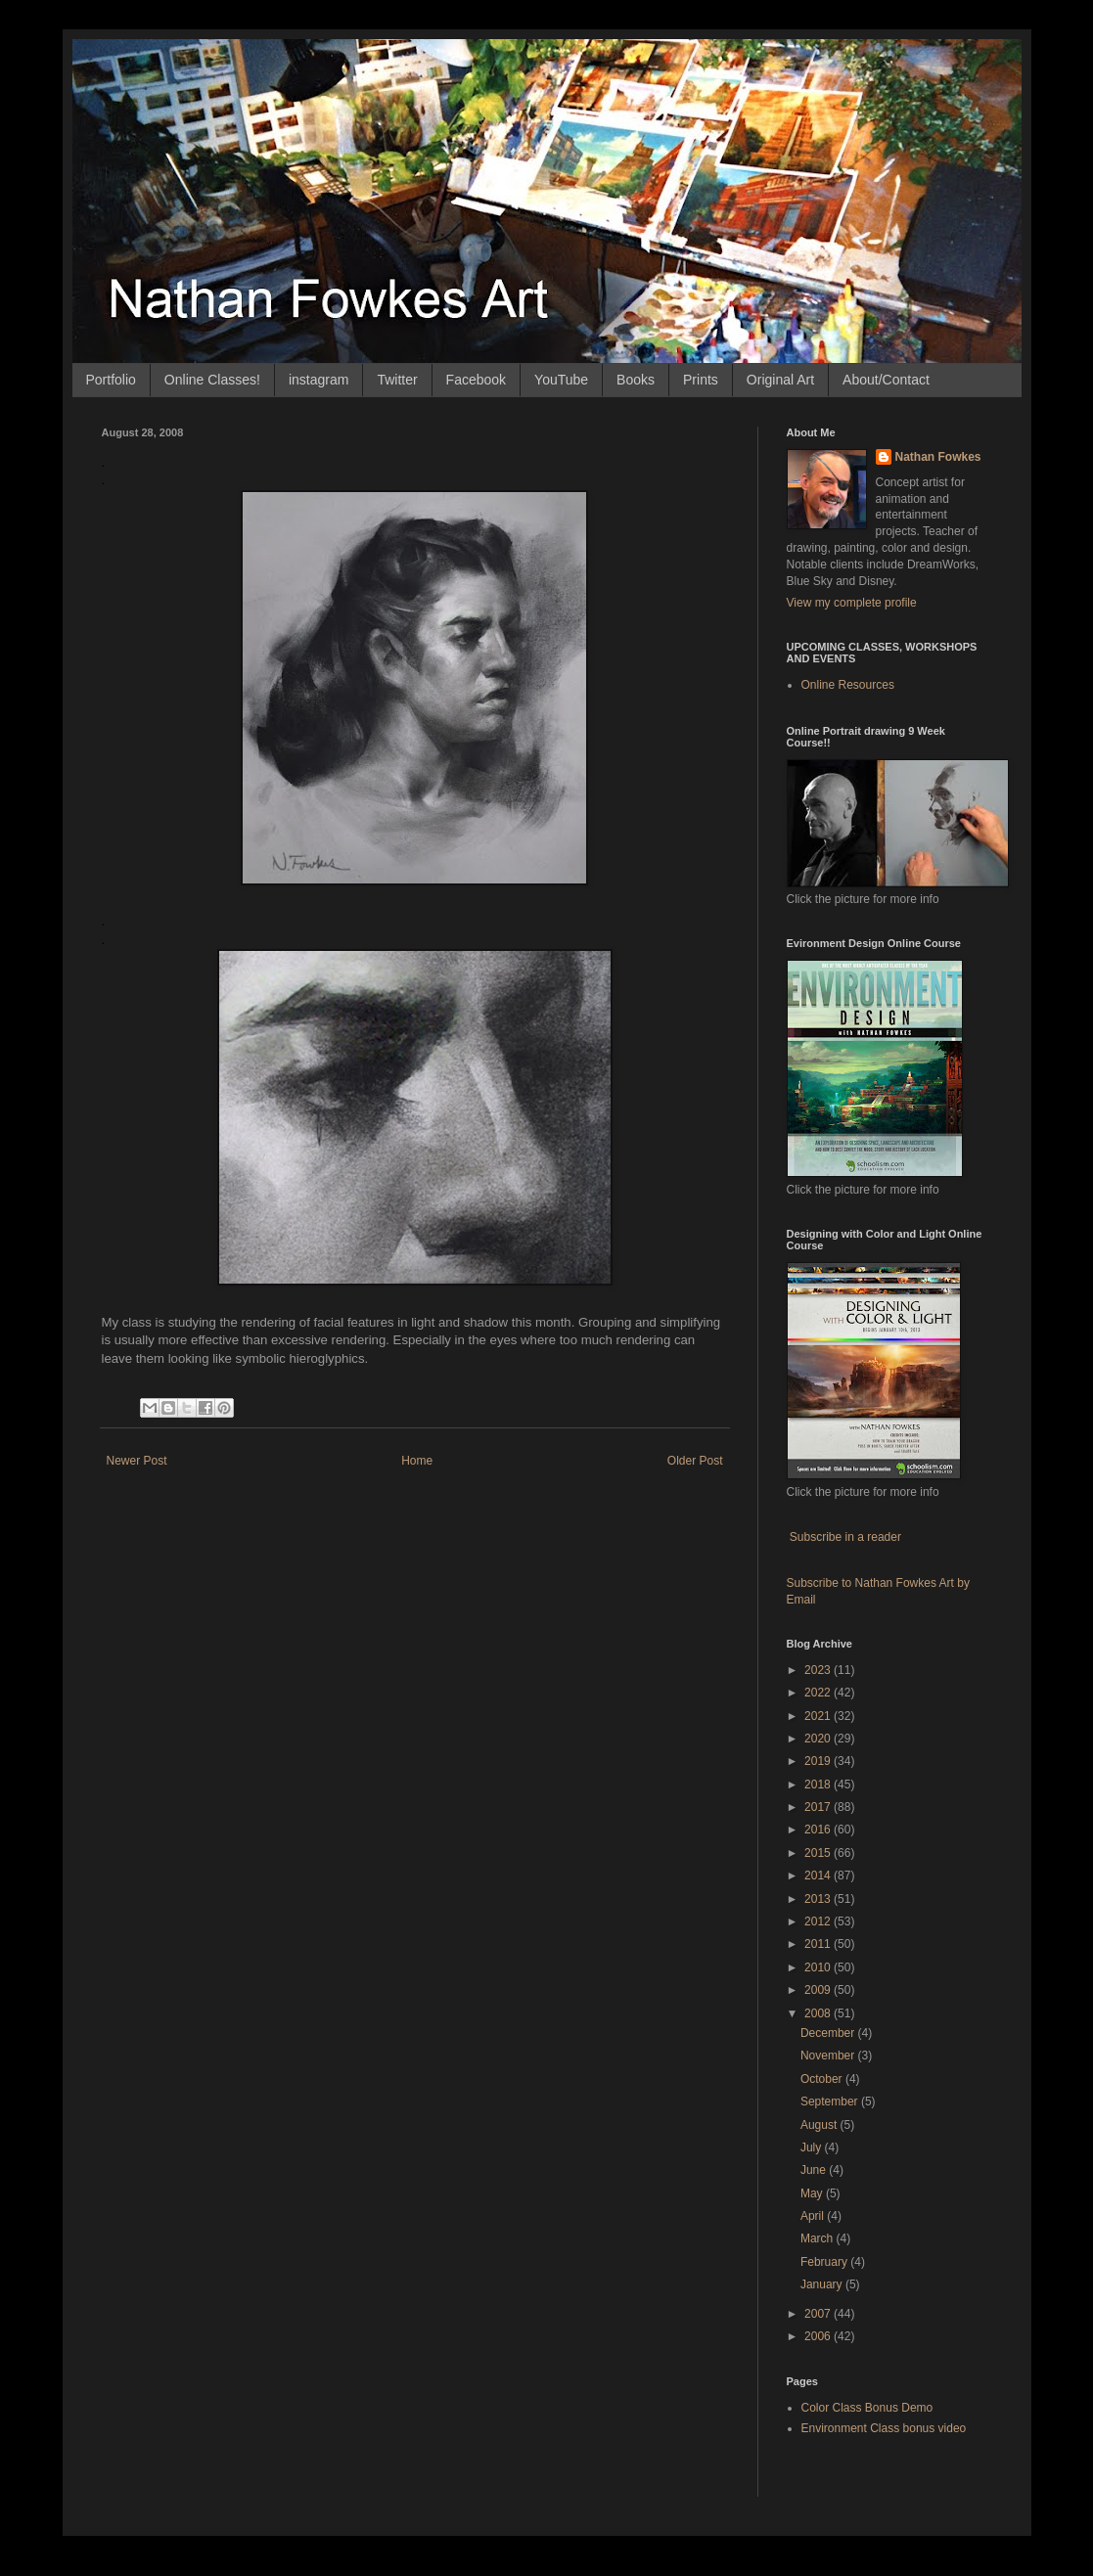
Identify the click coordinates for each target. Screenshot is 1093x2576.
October (822, 2079)
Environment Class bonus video (884, 2428)
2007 (819, 2314)
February (825, 2262)
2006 (819, 2336)
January (822, 2284)
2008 (819, 2013)
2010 (819, 1967)
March (818, 2238)
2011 (819, 1944)
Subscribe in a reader (845, 1537)
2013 (819, 1899)
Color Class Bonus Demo (867, 2408)
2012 (819, 1921)
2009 (819, 1990)
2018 (819, 1784)
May (813, 2193)
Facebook (476, 379)
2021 (819, 1716)
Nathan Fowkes (938, 457)
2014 (819, 1875)
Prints (700, 379)
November (829, 2055)
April (813, 2216)
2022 (819, 1692)
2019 (819, 1761)
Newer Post (137, 1461)
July (812, 2147)
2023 (819, 1670)
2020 (819, 1738)
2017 (819, 1807)
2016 (819, 1829)
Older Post (695, 1461)
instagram (318, 379)
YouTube (561, 379)
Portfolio (111, 379)
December (829, 2033)
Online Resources (847, 685)
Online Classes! (212, 379)
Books (635, 379)
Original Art (780, 379)
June (814, 2170)
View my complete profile (852, 603)
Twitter (397, 379)
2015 (819, 1853)
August (820, 2125)
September (830, 2101)
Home (417, 1461)
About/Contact (886, 379)
